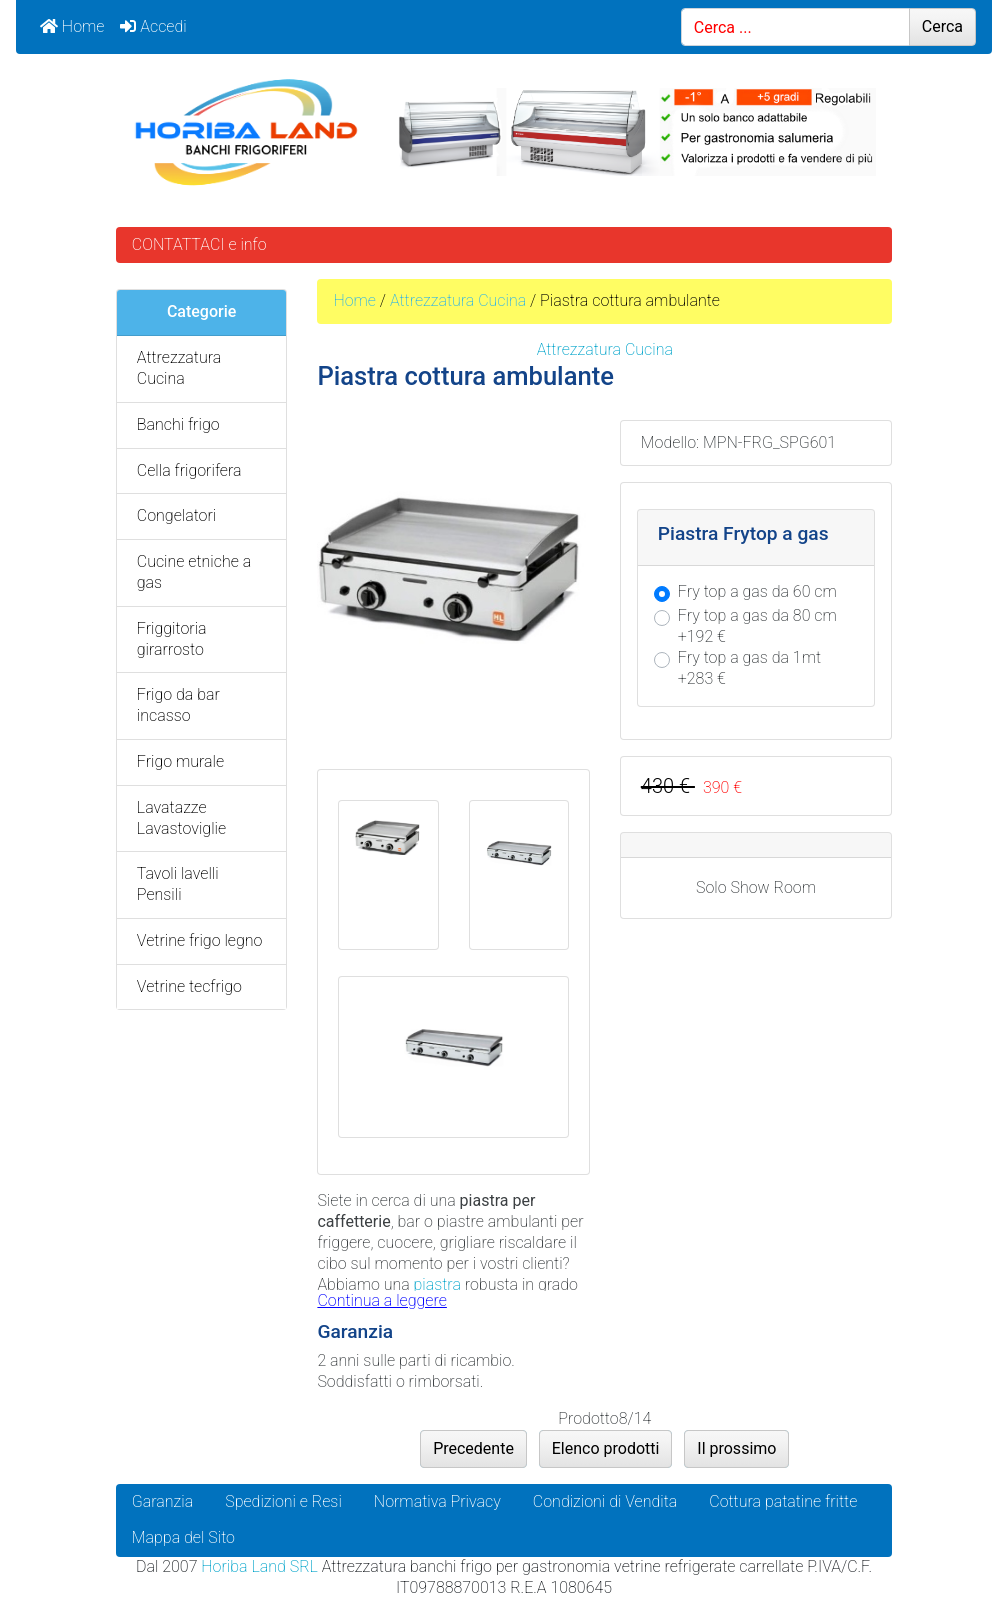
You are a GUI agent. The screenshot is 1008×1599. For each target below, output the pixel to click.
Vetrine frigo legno (200, 940)
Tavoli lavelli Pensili (178, 884)
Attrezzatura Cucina (458, 300)
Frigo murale (180, 761)
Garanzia (162, 1501)
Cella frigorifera (189, 470)
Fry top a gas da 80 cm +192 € (757, 626)
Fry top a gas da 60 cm (757, 591)
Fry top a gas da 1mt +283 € (749, 668)
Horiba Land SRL (259, 1566)
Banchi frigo (178, 424)
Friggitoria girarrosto (172, 639)
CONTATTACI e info (199, 244)
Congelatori (176, 515)
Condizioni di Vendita (605, 1501)
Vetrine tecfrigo (189, 986)
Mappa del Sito (183, 1537)
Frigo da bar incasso (178, 705)
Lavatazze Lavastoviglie (181, 818)
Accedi (153, 26)
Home (72, 26)
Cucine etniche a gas (194, 572)
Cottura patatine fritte (783, 1501)
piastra (437, 1284)
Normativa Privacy (437, 1501)
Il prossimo (736, 1448)
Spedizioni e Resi (283, 1501)
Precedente (473, 1448)
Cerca (942, 26)
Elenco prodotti (606, 1448)
